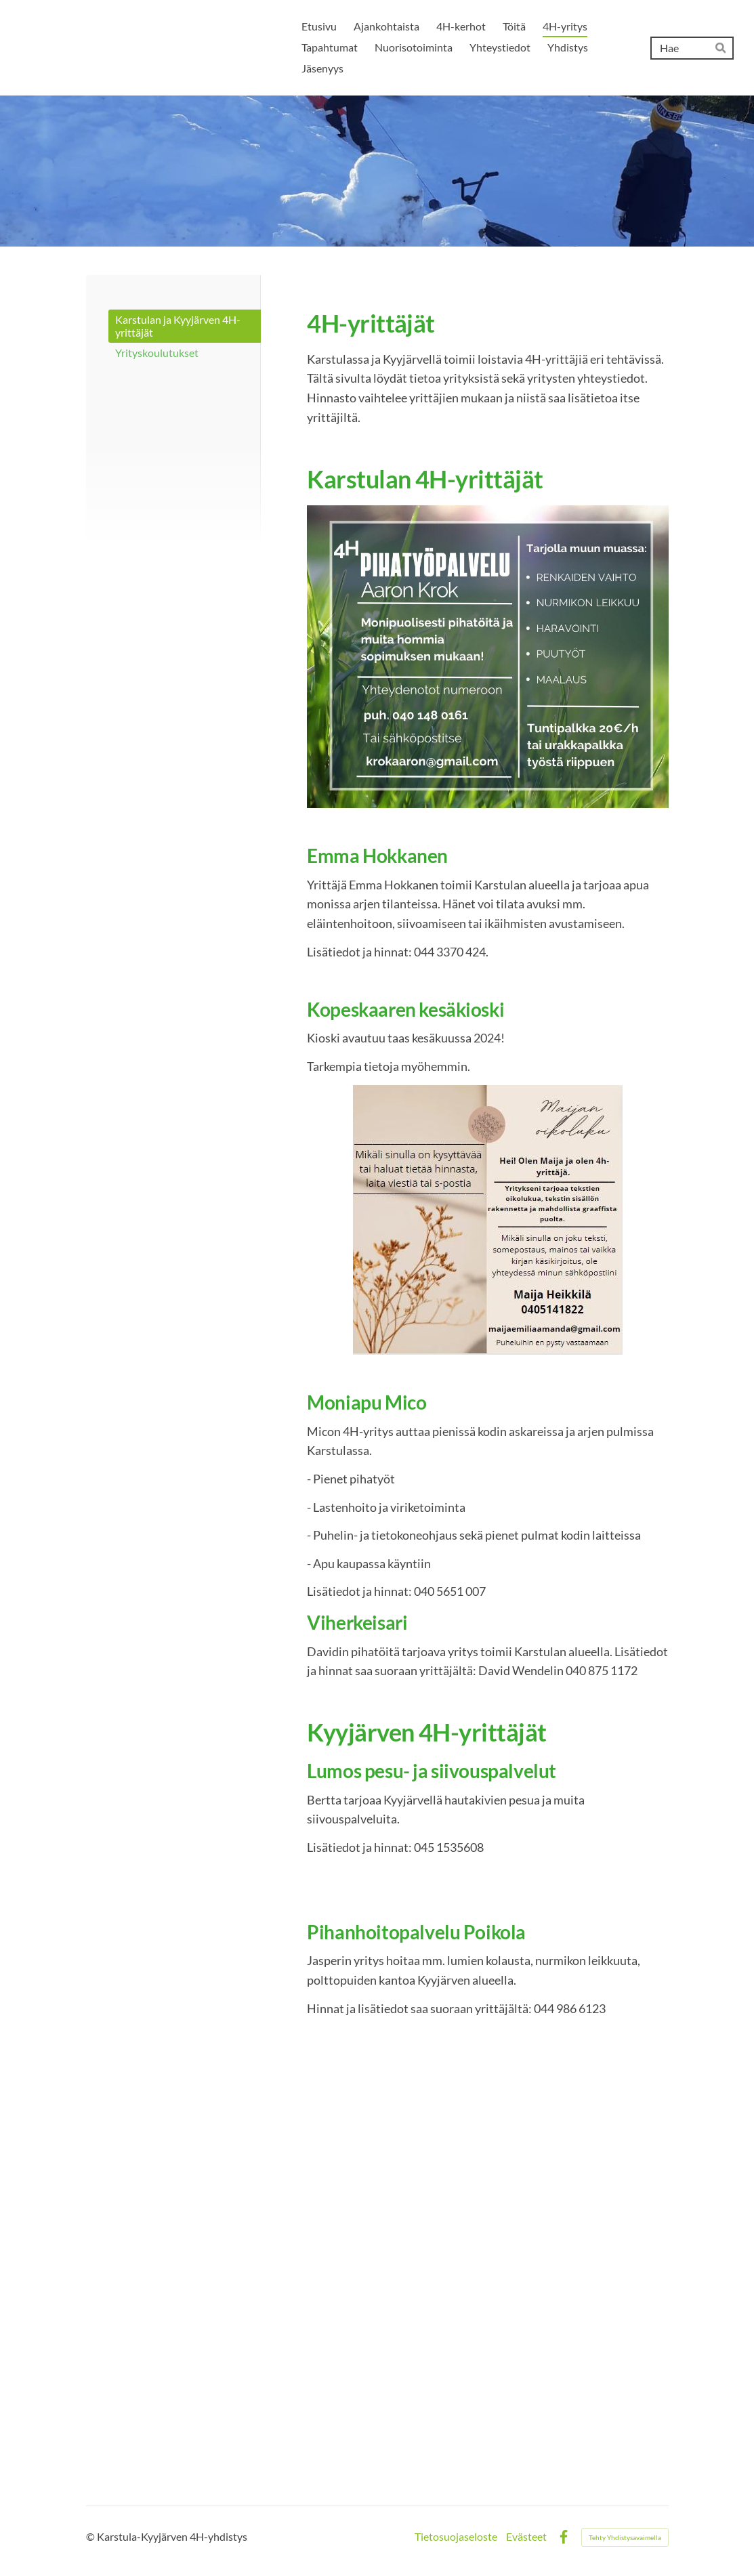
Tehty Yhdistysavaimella (625, 2537)
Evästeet (526, 2537)
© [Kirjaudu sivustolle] (91, 2537)
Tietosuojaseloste (456, 2537)
